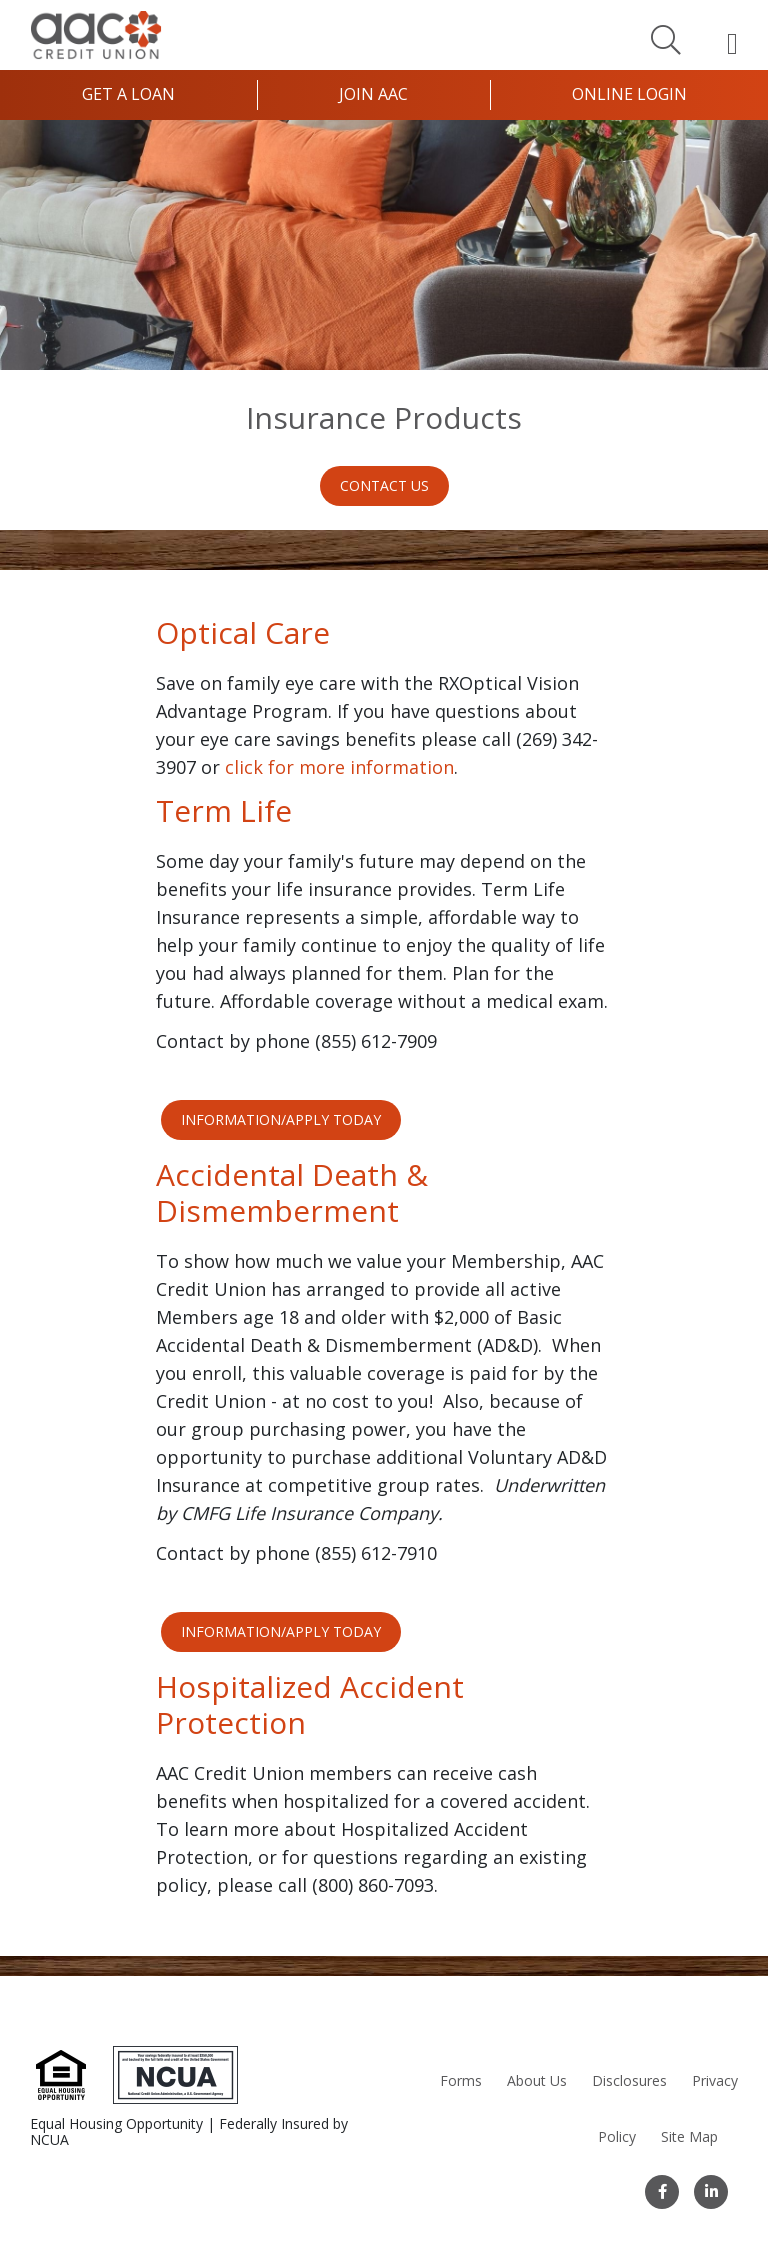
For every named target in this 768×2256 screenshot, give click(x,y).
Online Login (629, 94)
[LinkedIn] (711, 2192)
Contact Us (384, 485)
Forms (461, 2080)
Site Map (689, 2136)
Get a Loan (128, 94)
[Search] (666, 39)
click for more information (339, 767)
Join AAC (373, 94)
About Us (537, 2080)
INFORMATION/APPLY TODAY (281, 1119)
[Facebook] (662, 2192)
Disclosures (629, 2080)
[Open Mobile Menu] (732, 43)
